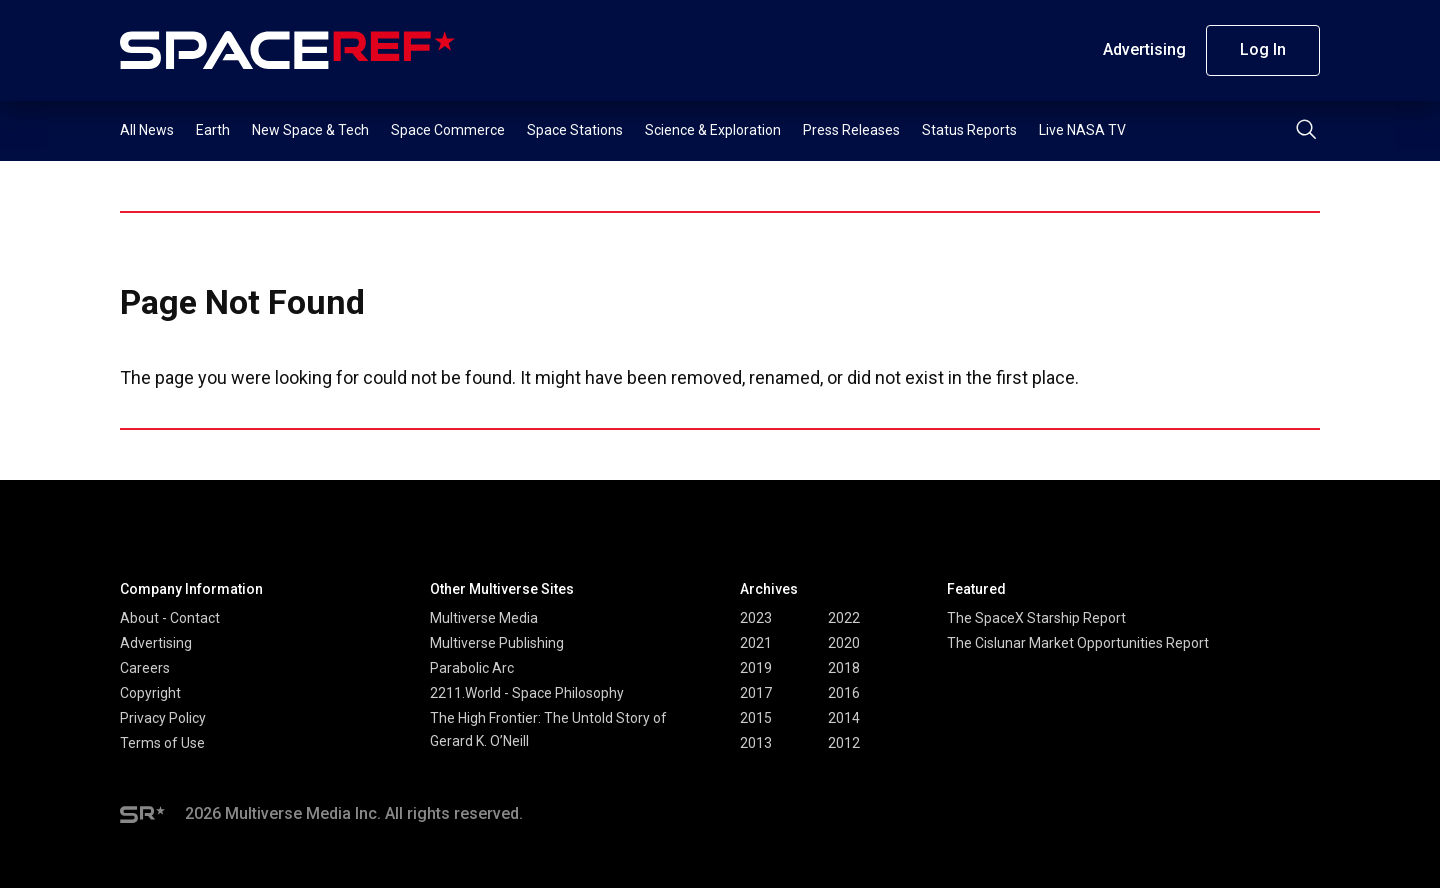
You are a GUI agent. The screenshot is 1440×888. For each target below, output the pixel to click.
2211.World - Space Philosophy (527, 693)
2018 (844, 668)
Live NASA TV (1082, 130)
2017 (756, 693)
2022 (844, 618)
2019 (756, 668)
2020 (844, 643)
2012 (844, 743)
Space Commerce (448, 130)
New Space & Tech (310, 130)
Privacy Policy (163, 718)
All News (147, 130)
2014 (844, 718)
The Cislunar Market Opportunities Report (1078, 643)
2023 (756, 618)
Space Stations (575, 130)
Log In (1263, 49)
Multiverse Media (484, 618)
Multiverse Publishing (497, 643)
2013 (756, 743)
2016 (844, 693)
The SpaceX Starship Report (1036, 618)
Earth (213, 130)
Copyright (150, 693)
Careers (145, 668)
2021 (756, 643)
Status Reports (969, 130)
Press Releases (851, 130)
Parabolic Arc (472, 668)
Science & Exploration (713, 130)
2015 (756, 718)
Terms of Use (162, 743)
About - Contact (170, 618)
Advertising (1144, 49)
